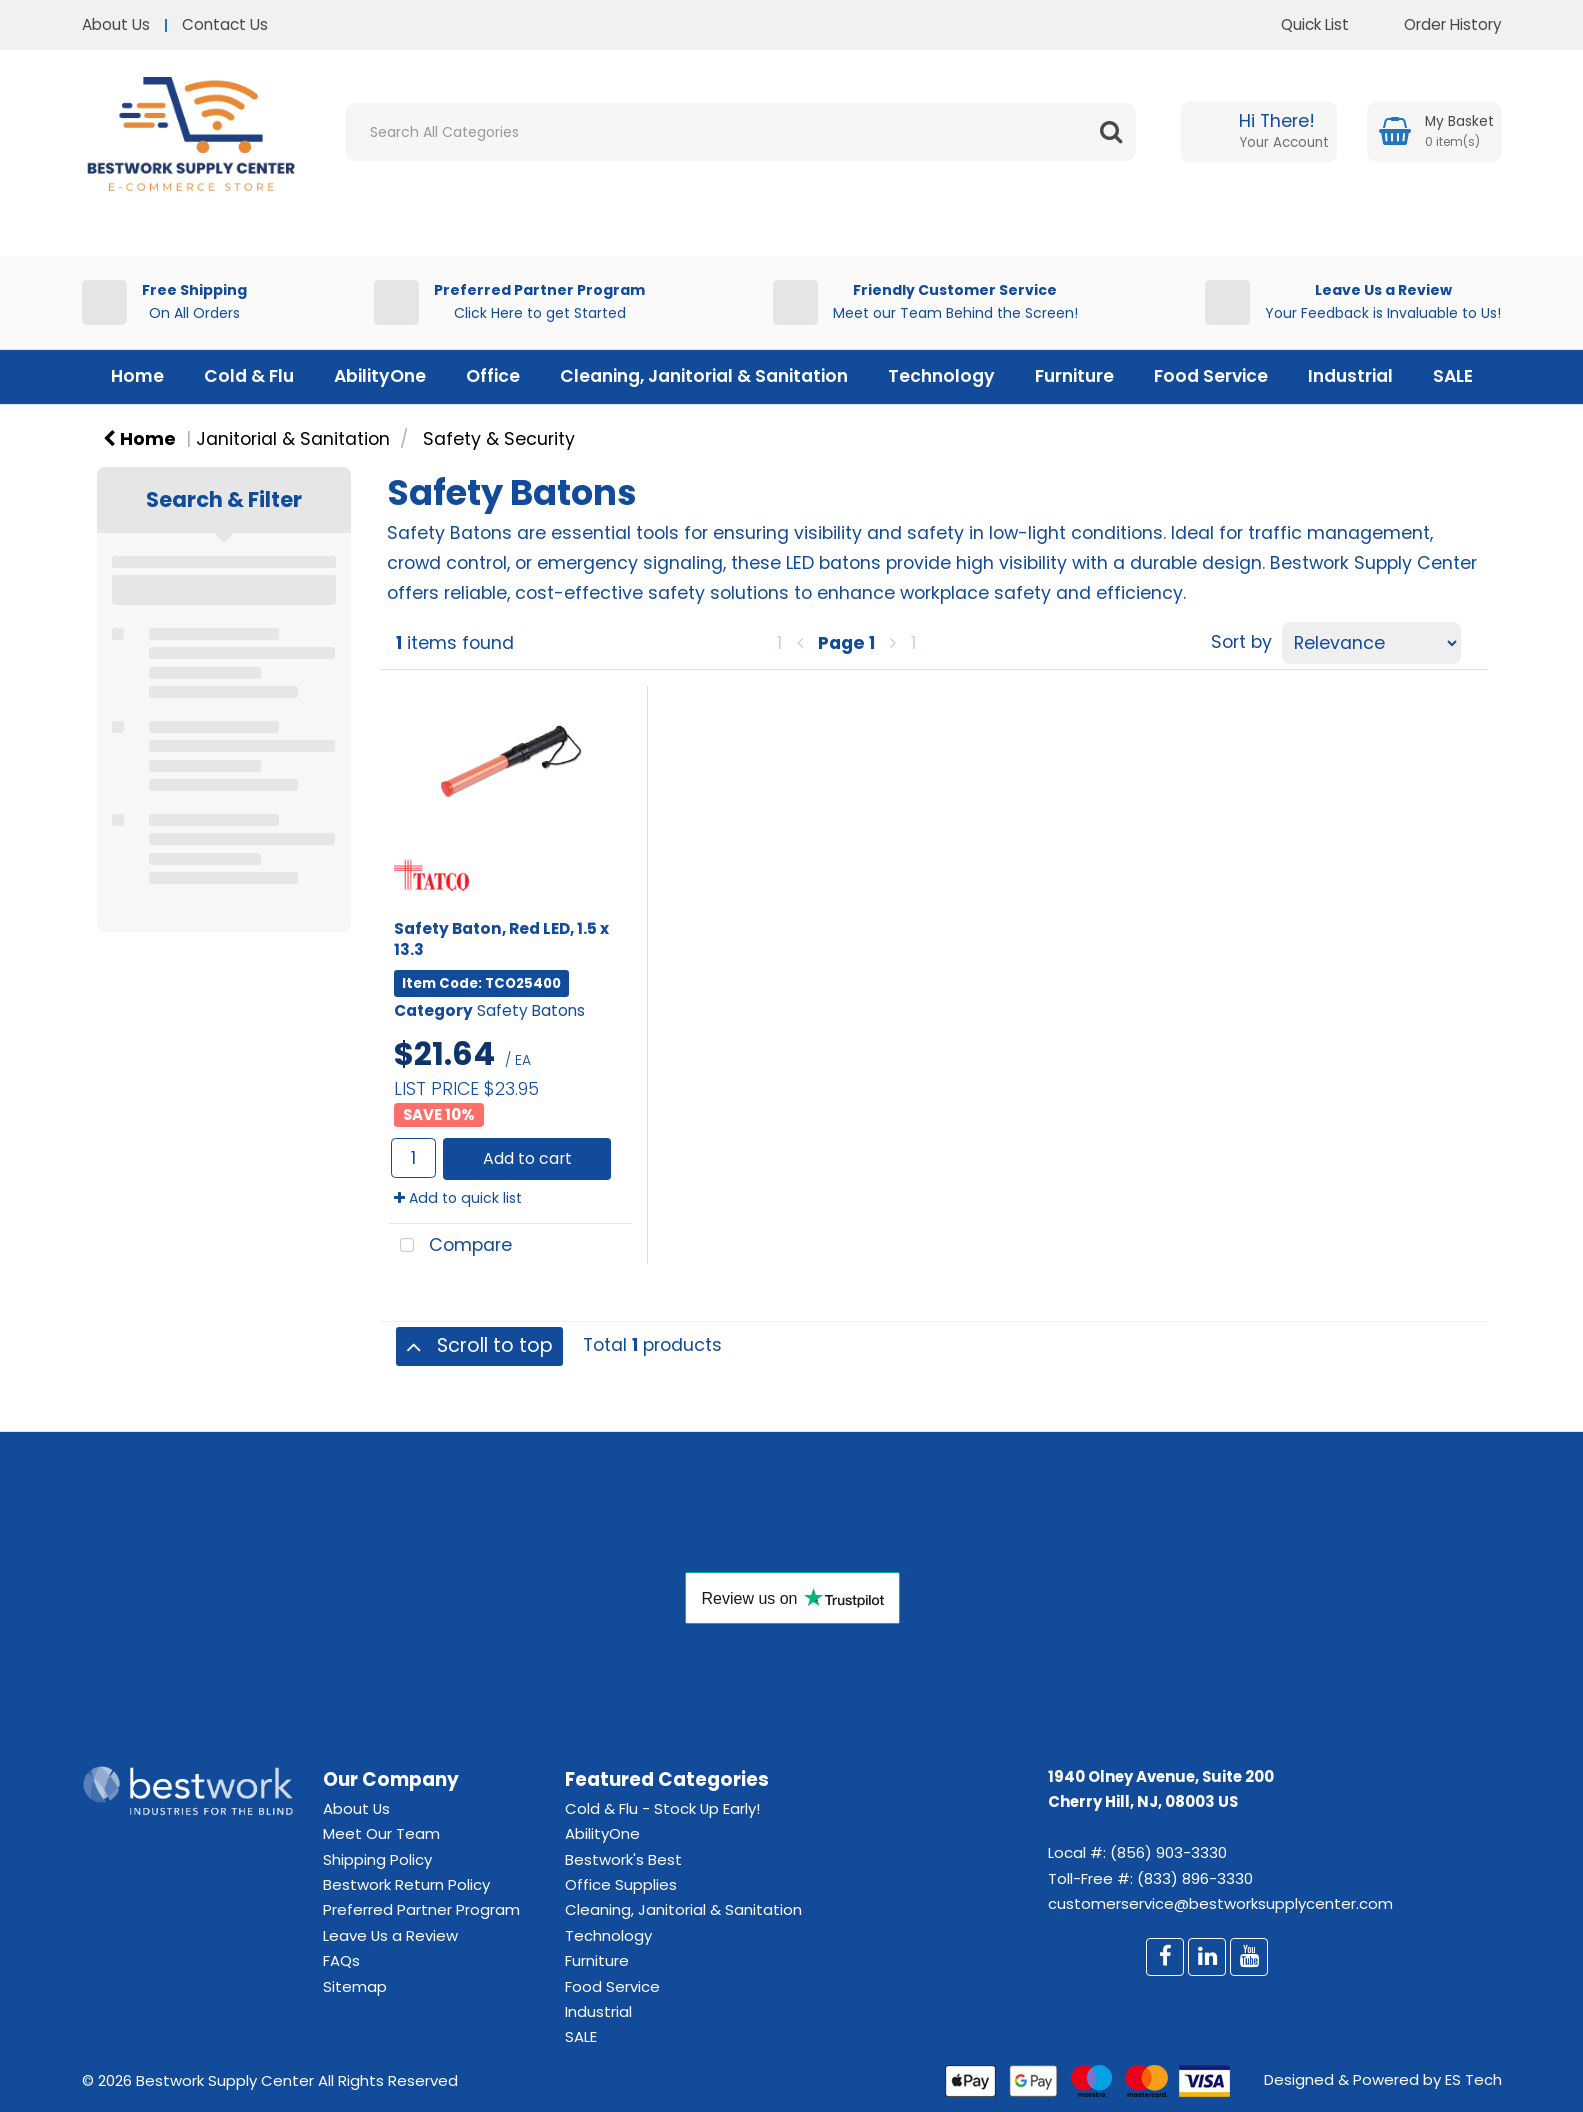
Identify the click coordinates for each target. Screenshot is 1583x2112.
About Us (116, 24)
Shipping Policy (377, 1859)
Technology (941, 376)
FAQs (341, 1960)
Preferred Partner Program (421, 1909)
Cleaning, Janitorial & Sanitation (704, 376)
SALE (1453, 376)
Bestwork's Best (623, 1859)
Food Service (1211, 376)
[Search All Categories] (740, 132)
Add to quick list (458, 1198)
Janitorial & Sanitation (293, 439)
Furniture (1074, 376)
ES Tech (1473, 2079)
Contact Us (225, 24)
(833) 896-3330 (1195, 1878)
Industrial (1350, 376)
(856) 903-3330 (1168, 1852)
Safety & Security (499, 439)
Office (493, 376)
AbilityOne (380, 376)
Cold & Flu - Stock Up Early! (662, 1808)
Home (137, 376)
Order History (1438, 24)
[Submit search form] (1111, 132)
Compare (450, 1246)
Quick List (1300, 24)
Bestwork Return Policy (406, 1884)
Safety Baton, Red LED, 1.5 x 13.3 (501, 939)
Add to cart (527, 1158)
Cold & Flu (249, 376)
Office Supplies (621, 1884)
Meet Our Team (381, 1833)
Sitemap (355, 1986)
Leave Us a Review (390, 1935)
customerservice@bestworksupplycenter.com (1220, 1903)
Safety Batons (531, 1010)
